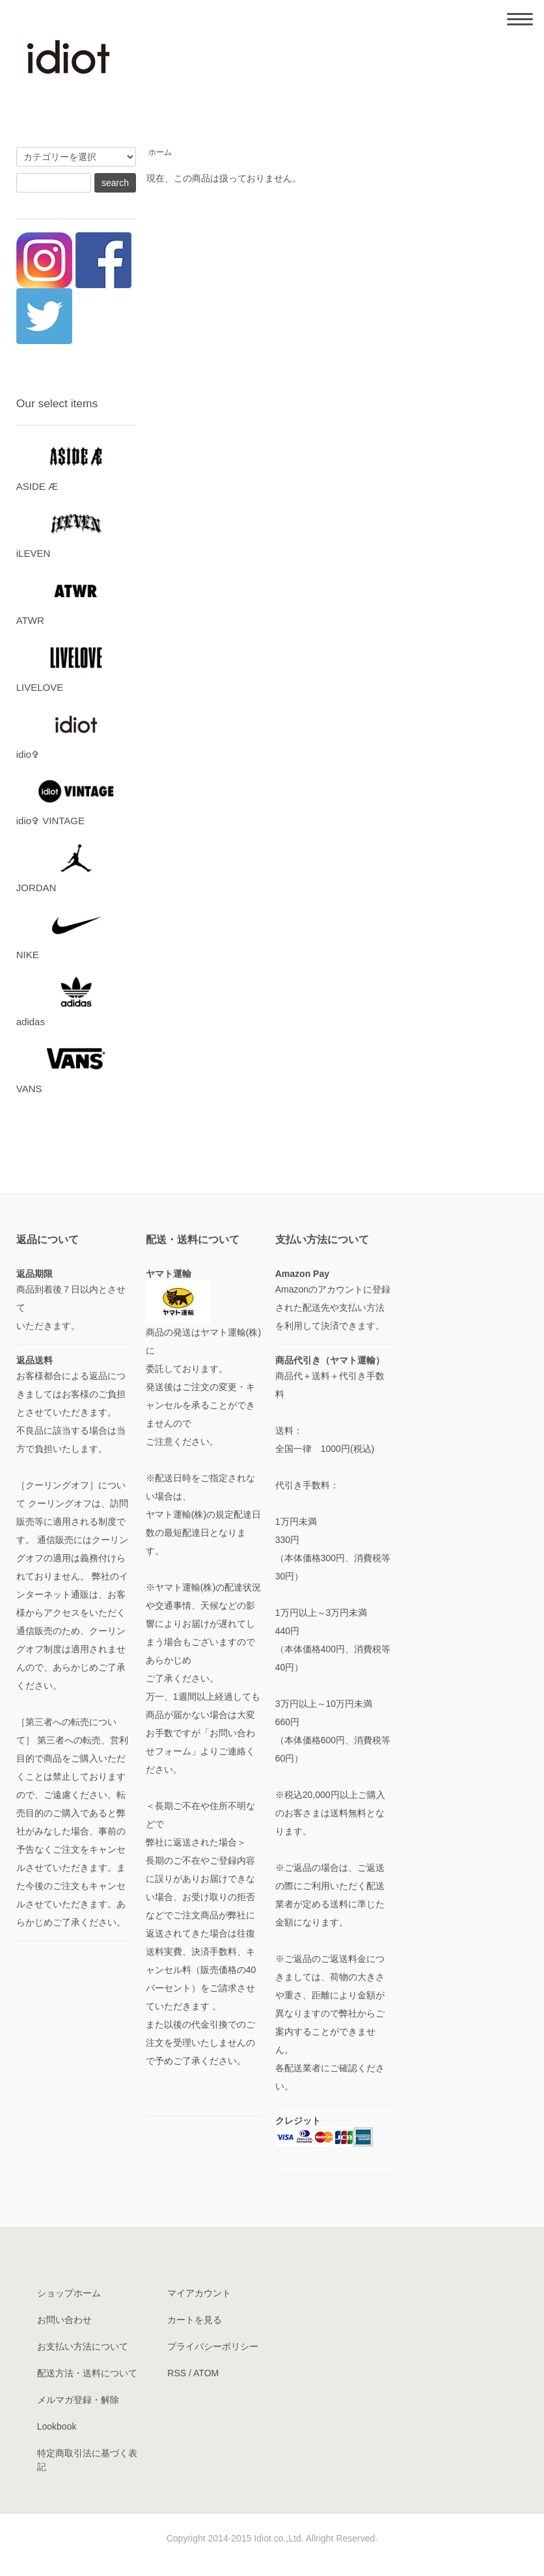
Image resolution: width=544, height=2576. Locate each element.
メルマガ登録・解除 (78, 2400)
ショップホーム (69, 2293)
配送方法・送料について (87, 2373)
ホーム (160, 152)
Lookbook (57, 2426)
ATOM (206, 2373)
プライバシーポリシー (212, 2346)
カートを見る (194, 2319)
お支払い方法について (82, 2346)
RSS (176, 2373)
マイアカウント (199, 2293)
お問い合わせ (64, 2319)
